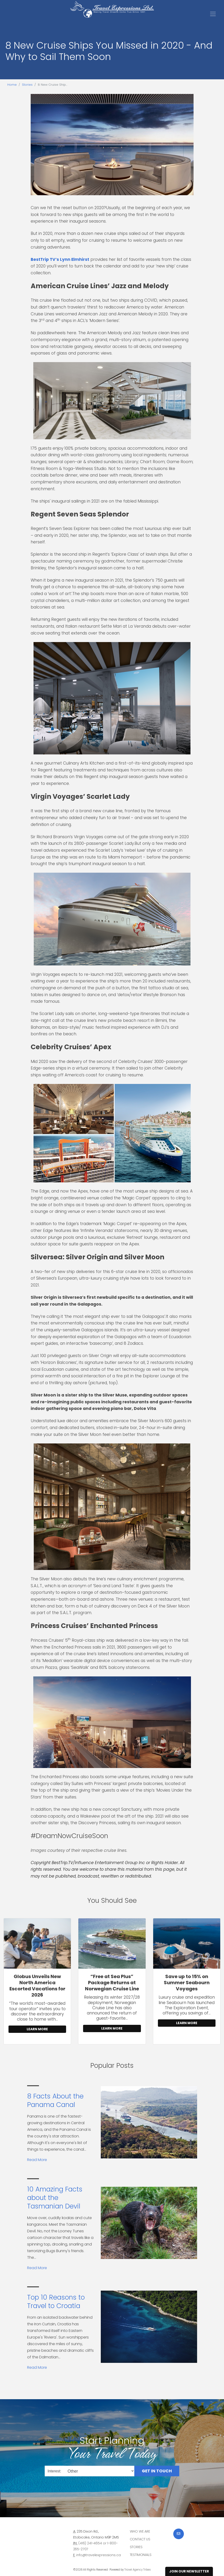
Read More (37, 2159)
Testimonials (141, 2554)
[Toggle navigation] (213, 13)
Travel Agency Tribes (137, 2570)
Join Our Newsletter (189, 2571)
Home (12, 85)
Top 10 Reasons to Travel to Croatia (56, 2301)
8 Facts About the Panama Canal (55, 2100)
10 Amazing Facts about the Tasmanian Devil (54, 2198)
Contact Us (140, 2539)
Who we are (140, 2531)
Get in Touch (157, 2471)
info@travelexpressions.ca (98, 2555)
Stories (27, 85)
